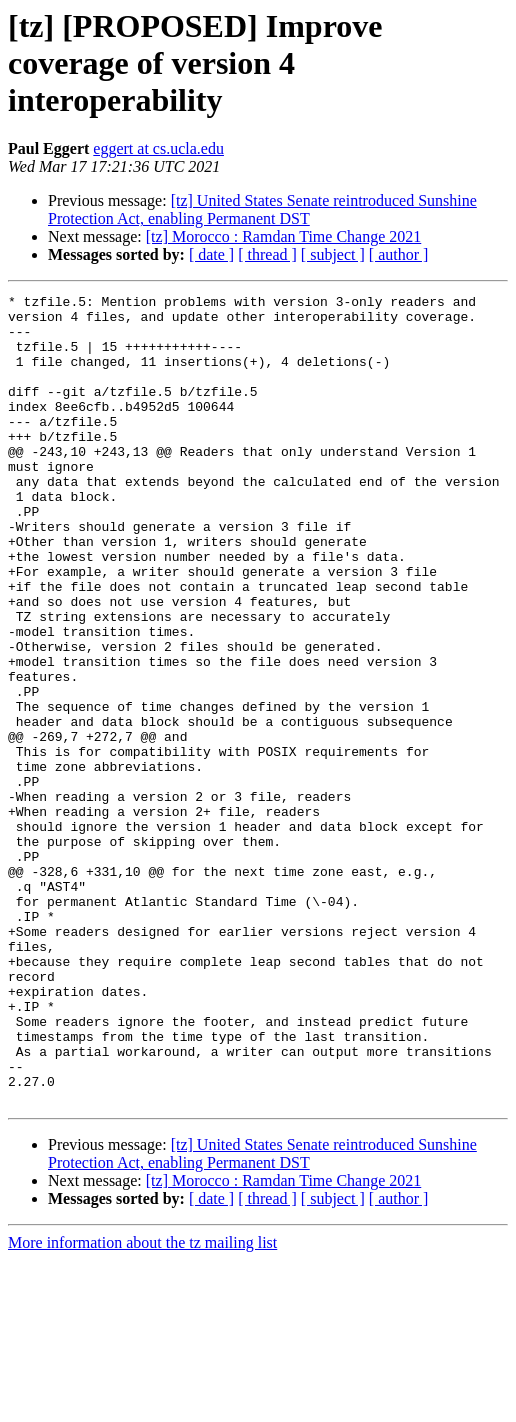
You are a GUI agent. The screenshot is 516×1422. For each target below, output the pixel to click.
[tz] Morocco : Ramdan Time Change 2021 (284, 236)
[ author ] (399, 254)
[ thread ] (267, 254)
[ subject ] (333, 254)
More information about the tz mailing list (142, 1404)
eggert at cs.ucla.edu (158, 148)
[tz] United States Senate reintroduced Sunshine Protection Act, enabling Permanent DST (262, 209)
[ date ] (211, 254)
